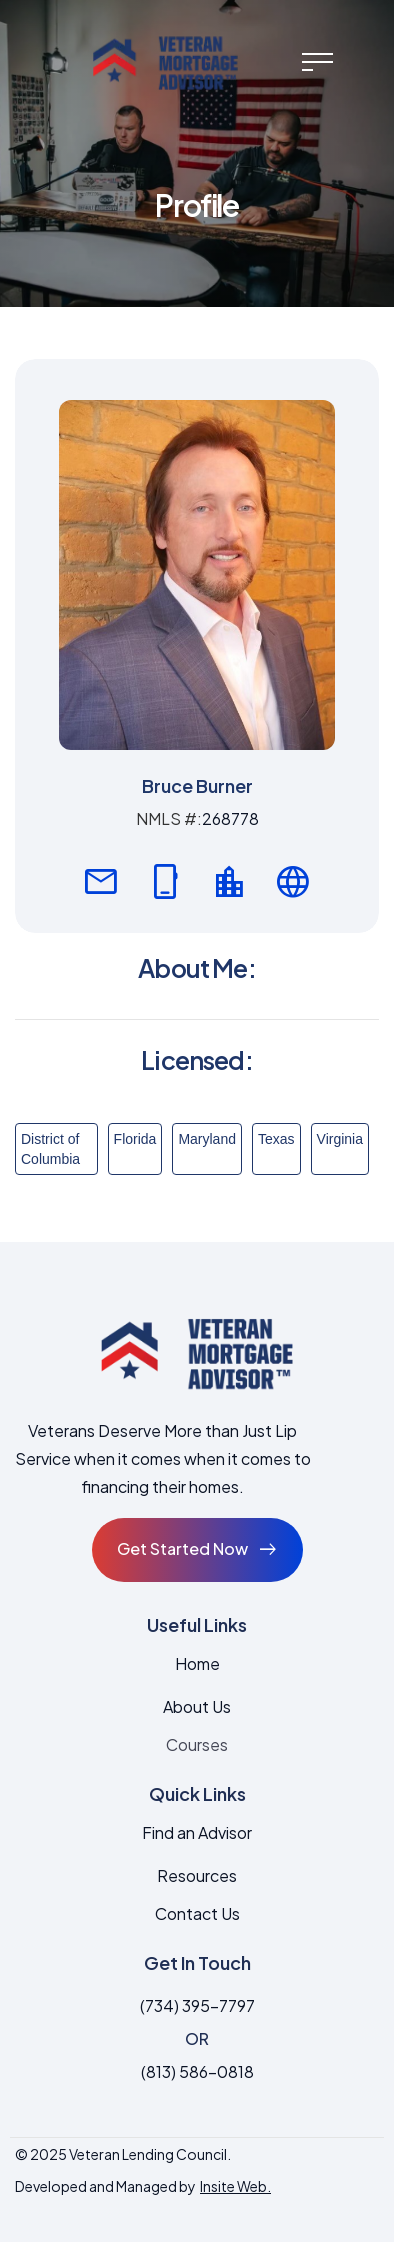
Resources (197, 1875)
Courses (197, 1744)
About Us (197, 1706)
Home (197, 1663)
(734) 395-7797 (197, 2005)
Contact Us (197, 1913)
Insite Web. (235, 2186)
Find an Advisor (197, 1832)
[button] (317, 62)
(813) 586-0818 (197, 2071)
